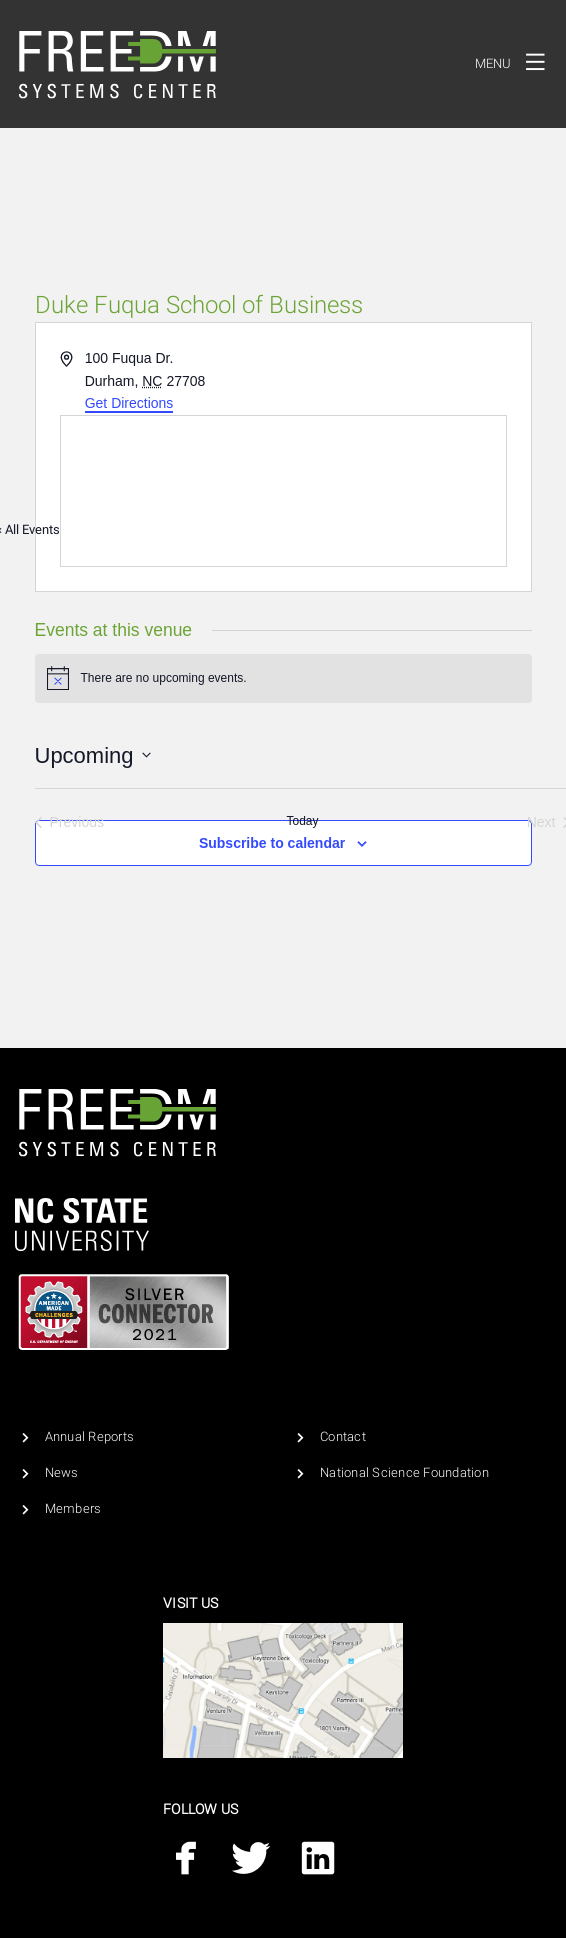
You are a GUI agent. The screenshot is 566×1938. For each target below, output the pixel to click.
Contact (343, 1436)
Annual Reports (90, 1436)
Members (73, 1508)
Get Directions (129, 403)
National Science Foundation (404, 1472)
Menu (515, 61)
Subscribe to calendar (272, 843)
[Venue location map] (283, 491)
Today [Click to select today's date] (302, 821)
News (62, 1472)
